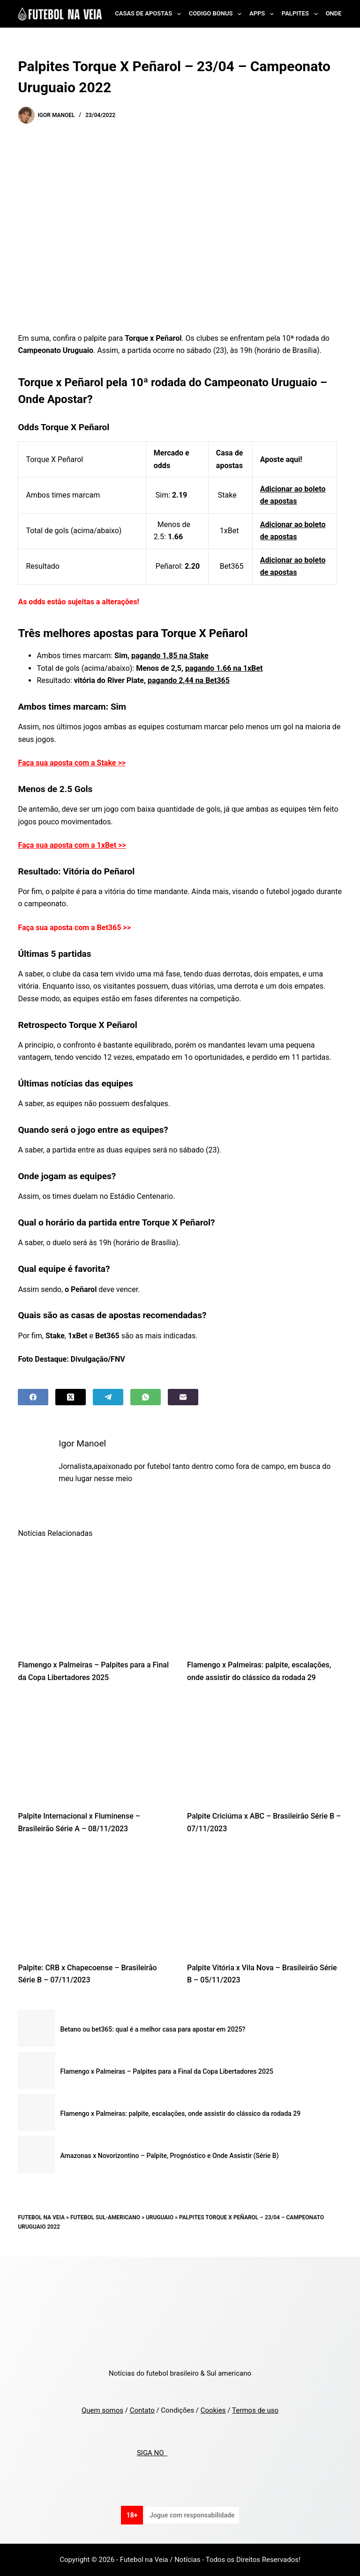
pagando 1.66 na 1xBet (224, 668)
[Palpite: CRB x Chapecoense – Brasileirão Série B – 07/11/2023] (95, 1900)
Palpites (302, 14)
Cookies (213, 2410)
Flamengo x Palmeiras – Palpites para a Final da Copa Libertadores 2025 (166, 2071)
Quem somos (102, 2410)
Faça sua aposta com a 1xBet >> (72, 845)
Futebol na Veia (41, 2217)
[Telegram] (108, 1397)
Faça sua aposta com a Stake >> (72, 762)
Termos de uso (255, 2410)
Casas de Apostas (149, 14)
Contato (142, 2410)
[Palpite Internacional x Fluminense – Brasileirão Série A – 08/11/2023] (95, 1749)
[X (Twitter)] (70, 1397)
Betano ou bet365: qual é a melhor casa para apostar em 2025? (152, 2029)
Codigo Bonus (217, 14)
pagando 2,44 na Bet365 (189, 680)
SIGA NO (152, 2453)
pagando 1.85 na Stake (170, 655)
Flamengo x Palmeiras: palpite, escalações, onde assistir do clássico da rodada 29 (180, 2113)
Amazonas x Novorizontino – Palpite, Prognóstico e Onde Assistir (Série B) (169, 2155)
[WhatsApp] (145, 1397)
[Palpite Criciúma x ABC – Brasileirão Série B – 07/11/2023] (264, 1749)
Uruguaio (159, 2217)
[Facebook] (33, 1397)
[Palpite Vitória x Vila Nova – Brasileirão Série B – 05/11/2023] (264, 1900)
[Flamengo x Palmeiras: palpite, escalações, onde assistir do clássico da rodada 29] (264, 1598)
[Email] (183, 1397)
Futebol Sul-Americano (105, 2217)
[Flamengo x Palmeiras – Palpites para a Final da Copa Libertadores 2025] (95, 1598)
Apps (263, 14)
